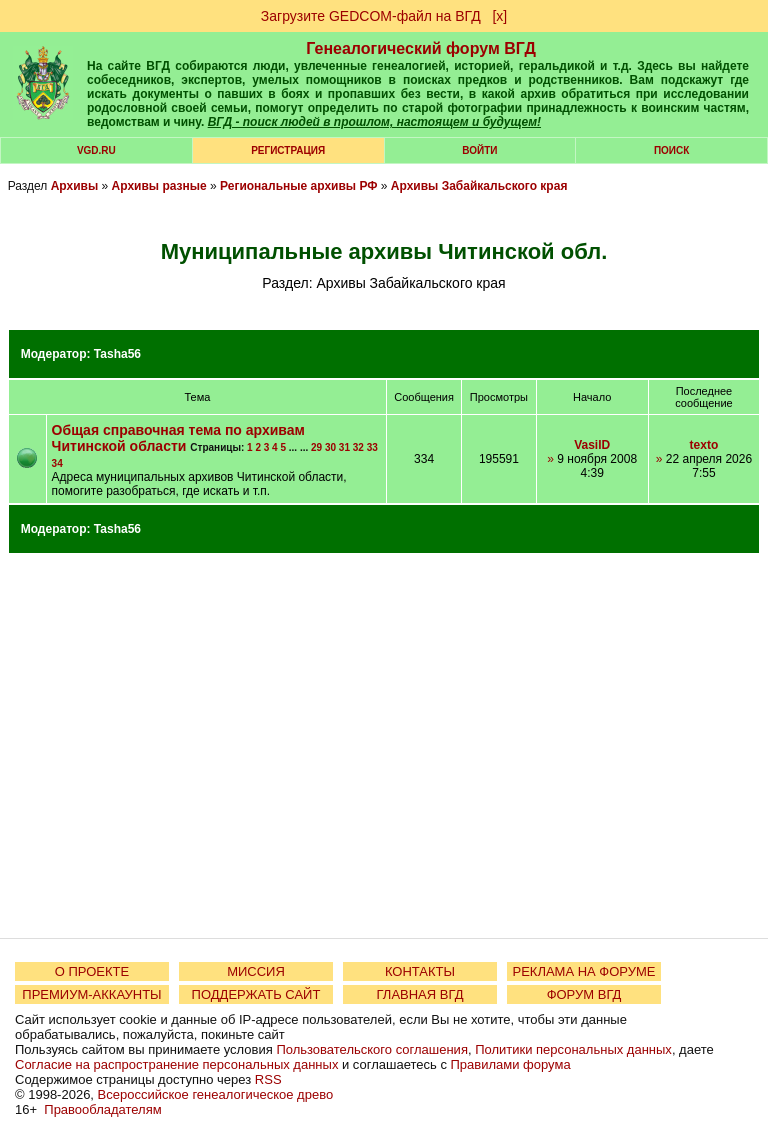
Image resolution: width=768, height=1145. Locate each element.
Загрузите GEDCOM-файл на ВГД (371, 16)
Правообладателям (102, 1109)
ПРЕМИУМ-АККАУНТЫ (91, 994)
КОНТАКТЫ (420, 971)
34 (57, 463)
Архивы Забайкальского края (479, 186)
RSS (268, 1079)
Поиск (671, 150)
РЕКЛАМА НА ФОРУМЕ (583, 971)
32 (358, 447)
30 (330, 447)
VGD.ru (96, 150)
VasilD (592, 445)
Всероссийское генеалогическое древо (216, 1094)
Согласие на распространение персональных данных (176, 1064)
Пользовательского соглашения (372, 1049)
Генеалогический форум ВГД (421, 48)
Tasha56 (117, 354)
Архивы (75, 186)
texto (704, 445)
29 (316, 447)
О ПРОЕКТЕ (92, 971)
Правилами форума (511, 1064)
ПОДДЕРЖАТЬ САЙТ (256, 994)
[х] (499, 16)
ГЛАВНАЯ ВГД (420, 994)
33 (372, 447)
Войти (479, 150)
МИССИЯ (256, 971)
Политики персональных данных (573, 1049)
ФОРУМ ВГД (584, 994)
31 (344, 447)
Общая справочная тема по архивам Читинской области (178, 438)
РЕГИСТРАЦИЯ (288, 150)
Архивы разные (159, 186)
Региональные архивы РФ (298, 186)
